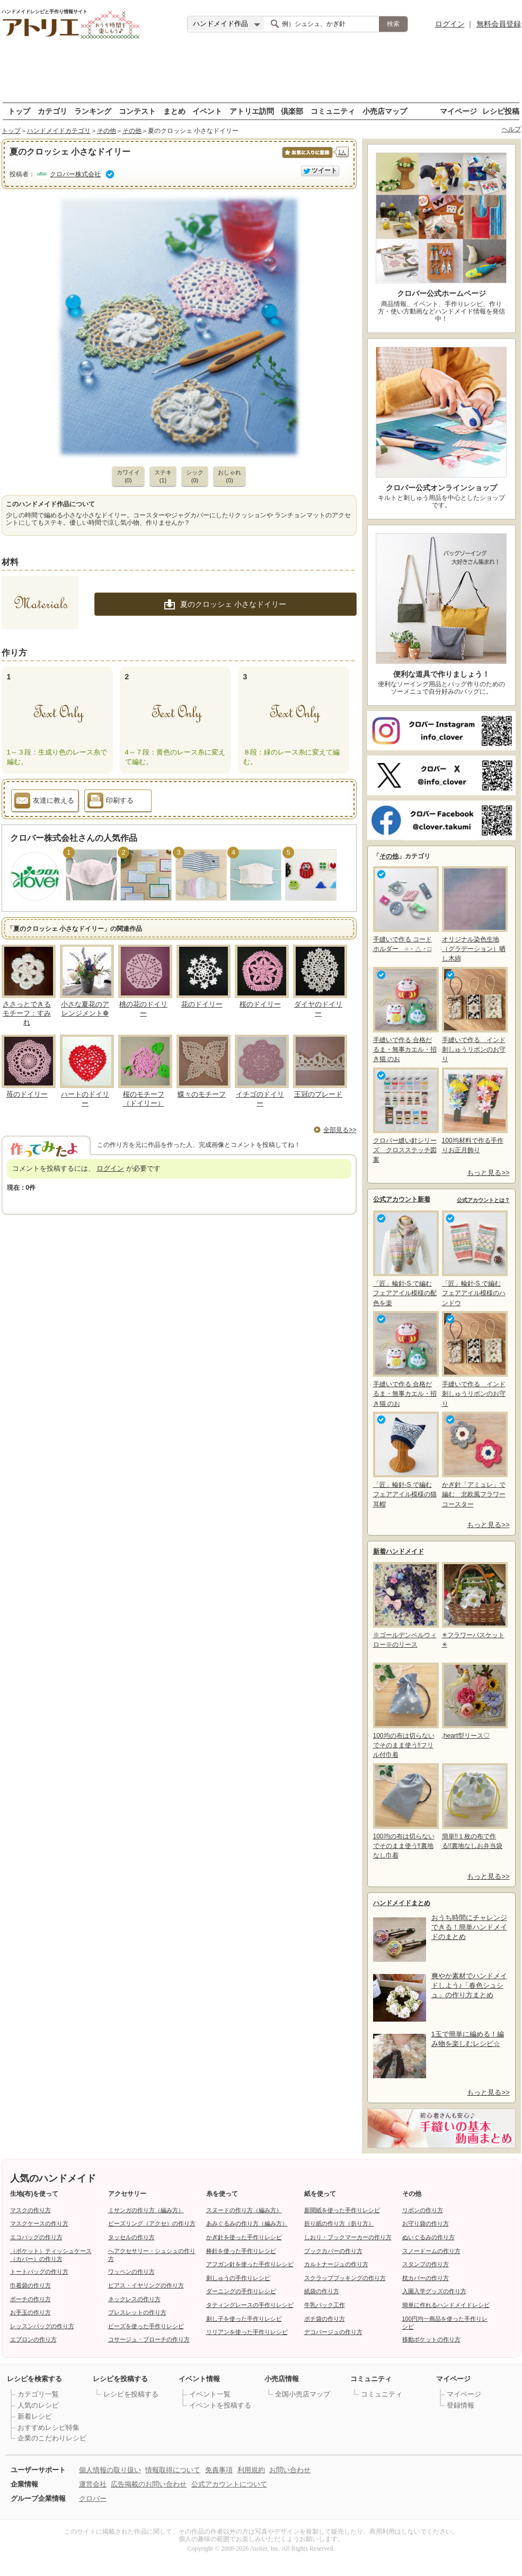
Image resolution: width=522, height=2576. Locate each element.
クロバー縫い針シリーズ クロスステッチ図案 (405, 1115)
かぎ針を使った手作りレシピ (244, 2237)
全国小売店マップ (302, 2394)
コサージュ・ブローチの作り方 (149, 2339)
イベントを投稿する (220, 2405)
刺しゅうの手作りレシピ (238, 2278)
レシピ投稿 (500, 111)
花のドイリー (202, 1004)
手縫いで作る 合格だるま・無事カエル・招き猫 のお (405, 1015)
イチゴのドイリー (260, 1098)
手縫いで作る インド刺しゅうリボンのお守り (474, 1015)
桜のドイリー (260, 1004)
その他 (106, 130)
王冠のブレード (318, 1094)
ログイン (450, 24)
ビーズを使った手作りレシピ (146, 2326)
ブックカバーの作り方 (333, 2251)
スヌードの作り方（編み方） (244, 2210)
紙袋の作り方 (321, 2291)
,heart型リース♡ (474, 1701)
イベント (207, 111)
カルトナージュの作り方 (336, 2264)
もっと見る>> (488, 1173)
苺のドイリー (27, 1094)
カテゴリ (52, 111)
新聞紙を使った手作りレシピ (342, 2210)
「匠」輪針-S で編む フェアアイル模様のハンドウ (474, 1258)
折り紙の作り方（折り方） (339, 2223)
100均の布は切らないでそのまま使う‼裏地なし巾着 (405, 1811)
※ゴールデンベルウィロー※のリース (405, 1605)
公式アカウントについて (229, 2484)
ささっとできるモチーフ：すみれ (27, 1013)
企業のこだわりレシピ (51, 2438)
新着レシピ (34, 2416)
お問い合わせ (290, 2470)
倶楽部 (292, 111)
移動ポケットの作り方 (431, 2339)
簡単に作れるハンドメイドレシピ (446, 2305)
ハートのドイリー (85, 1098)
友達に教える (44, 802)
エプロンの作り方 (33, 2339)
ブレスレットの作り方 (137, 2312)
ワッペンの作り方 (131, 2271)
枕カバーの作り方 (425, 2278)
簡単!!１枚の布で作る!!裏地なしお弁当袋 (474, 1806)
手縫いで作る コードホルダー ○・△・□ (405, 909)
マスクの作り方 (30, 2210)
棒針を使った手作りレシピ (241, 2251)
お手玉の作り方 (30, 2312)
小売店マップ (384, 111)
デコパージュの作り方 (333, 2332)
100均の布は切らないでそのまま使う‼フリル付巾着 (405, 1710)
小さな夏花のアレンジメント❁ (85, 1008)
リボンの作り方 (422, 2210)
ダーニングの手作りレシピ (241, 2291)
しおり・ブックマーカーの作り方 (348, 2237)
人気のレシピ (38, 2405)
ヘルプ (511, 129)
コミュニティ (333, 111)
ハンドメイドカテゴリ (59, 130)
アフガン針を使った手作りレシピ (250, 2264)
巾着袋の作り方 (30, 2285)
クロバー (93, 2498)
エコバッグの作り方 (36, 2237)
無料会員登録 (498, 24)
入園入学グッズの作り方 (434, 2291)
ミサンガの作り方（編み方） (146, 2210)
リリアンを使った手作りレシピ (247, 2332)
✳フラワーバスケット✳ (474, 1605)
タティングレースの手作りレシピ (250, 2305)
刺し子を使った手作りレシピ (244, 2318)
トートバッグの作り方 (39, 2271)
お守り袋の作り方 (425, 2223)
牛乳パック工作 (324, 2305)
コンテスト (137, 111)
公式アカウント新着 (401, 1199)
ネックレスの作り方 (134, 2299)
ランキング (92, 111)
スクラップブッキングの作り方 (345, 2278)
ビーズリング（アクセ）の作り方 (152, 2223)
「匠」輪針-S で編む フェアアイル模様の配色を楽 (405, 1258)
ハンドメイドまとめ (401, 1903)
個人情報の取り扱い (110, 2470)
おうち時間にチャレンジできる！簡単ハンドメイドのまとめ (469, 1927)
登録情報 (460, 2405)
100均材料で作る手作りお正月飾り (474, 1110)
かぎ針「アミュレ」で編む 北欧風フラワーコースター (474, 1459)
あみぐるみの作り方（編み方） (247, 2223)
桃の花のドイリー (143, 1008)
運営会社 (93, 2484)
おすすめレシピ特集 (48, 2427)
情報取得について (172, 2470)
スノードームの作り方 (431, 2251)
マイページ (458, 111)
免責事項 (219, 2470)
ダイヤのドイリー (318, 1008)
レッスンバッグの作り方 (42, 2326)
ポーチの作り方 (30, 2299)
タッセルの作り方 (131, 2237)
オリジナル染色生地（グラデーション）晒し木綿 (474, 914)
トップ (19, 111)
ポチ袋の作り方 (324, 2318)
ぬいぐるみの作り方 (428, 2237)
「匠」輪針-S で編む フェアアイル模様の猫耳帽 (405, 1459)
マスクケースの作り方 (39, 2223)
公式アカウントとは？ (483, 1200)
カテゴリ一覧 (38, 2394)
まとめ (174, 111)
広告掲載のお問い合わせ (149, 2484)
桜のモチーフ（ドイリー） (143, 1098)
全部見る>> (339, 1130)
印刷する (110, 802)
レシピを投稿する (130, 2394)
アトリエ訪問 (251, 111)
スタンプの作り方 (425, 2264)
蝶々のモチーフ (202, 1094)
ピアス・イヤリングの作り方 (146, 2285)
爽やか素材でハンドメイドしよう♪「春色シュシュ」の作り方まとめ (469, 1985)
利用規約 (251, 2470)
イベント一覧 (210, 2394)
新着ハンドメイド (398, 1551)
